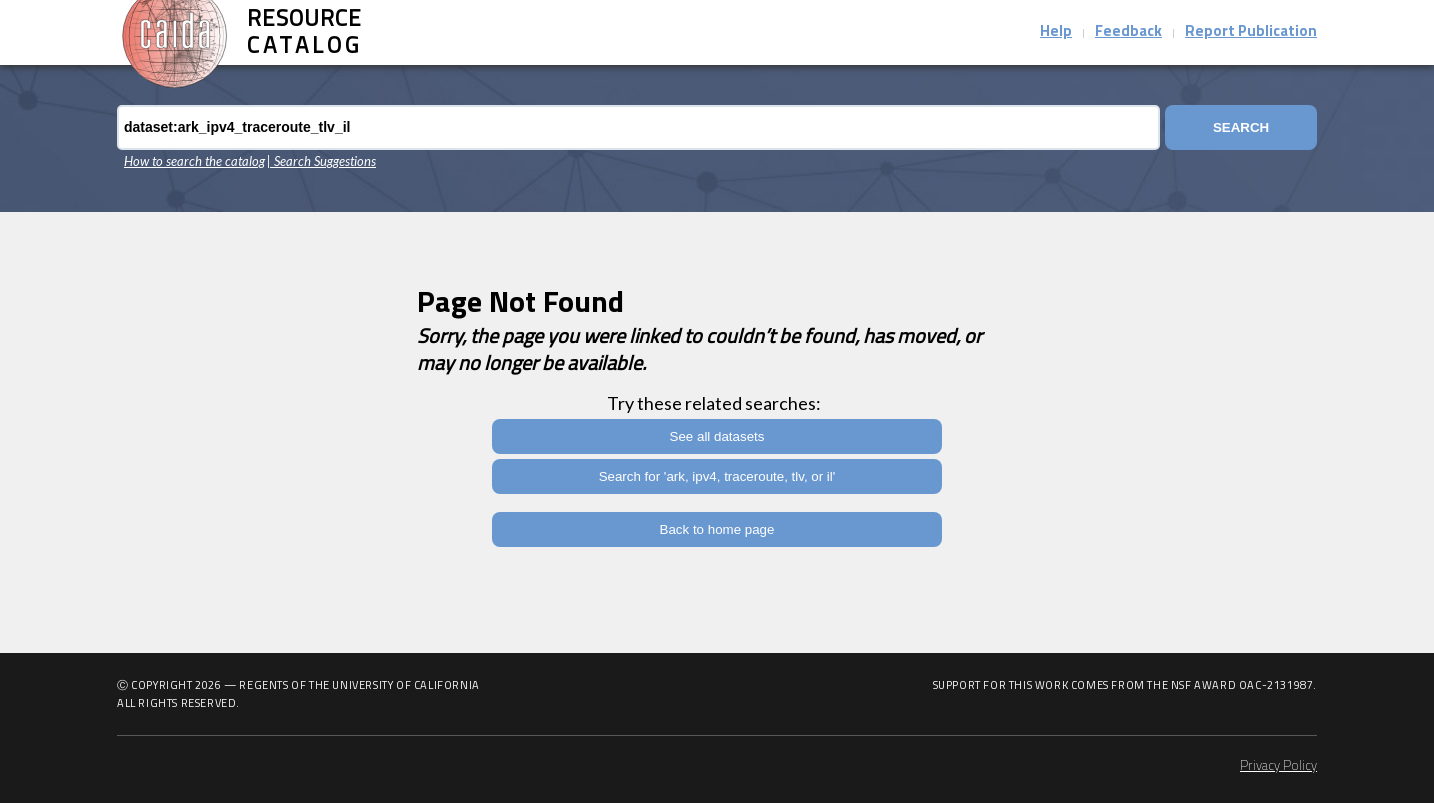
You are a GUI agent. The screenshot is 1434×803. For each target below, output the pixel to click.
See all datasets (717, 436)
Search (1241, 127)
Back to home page (717, 529)
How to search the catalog (194, 161)
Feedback (1128, 32)
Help (1056, 32)
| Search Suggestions (321, 161)
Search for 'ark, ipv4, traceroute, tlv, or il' (717, 476)
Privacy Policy (1278, 766)
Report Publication (1251, 32)
